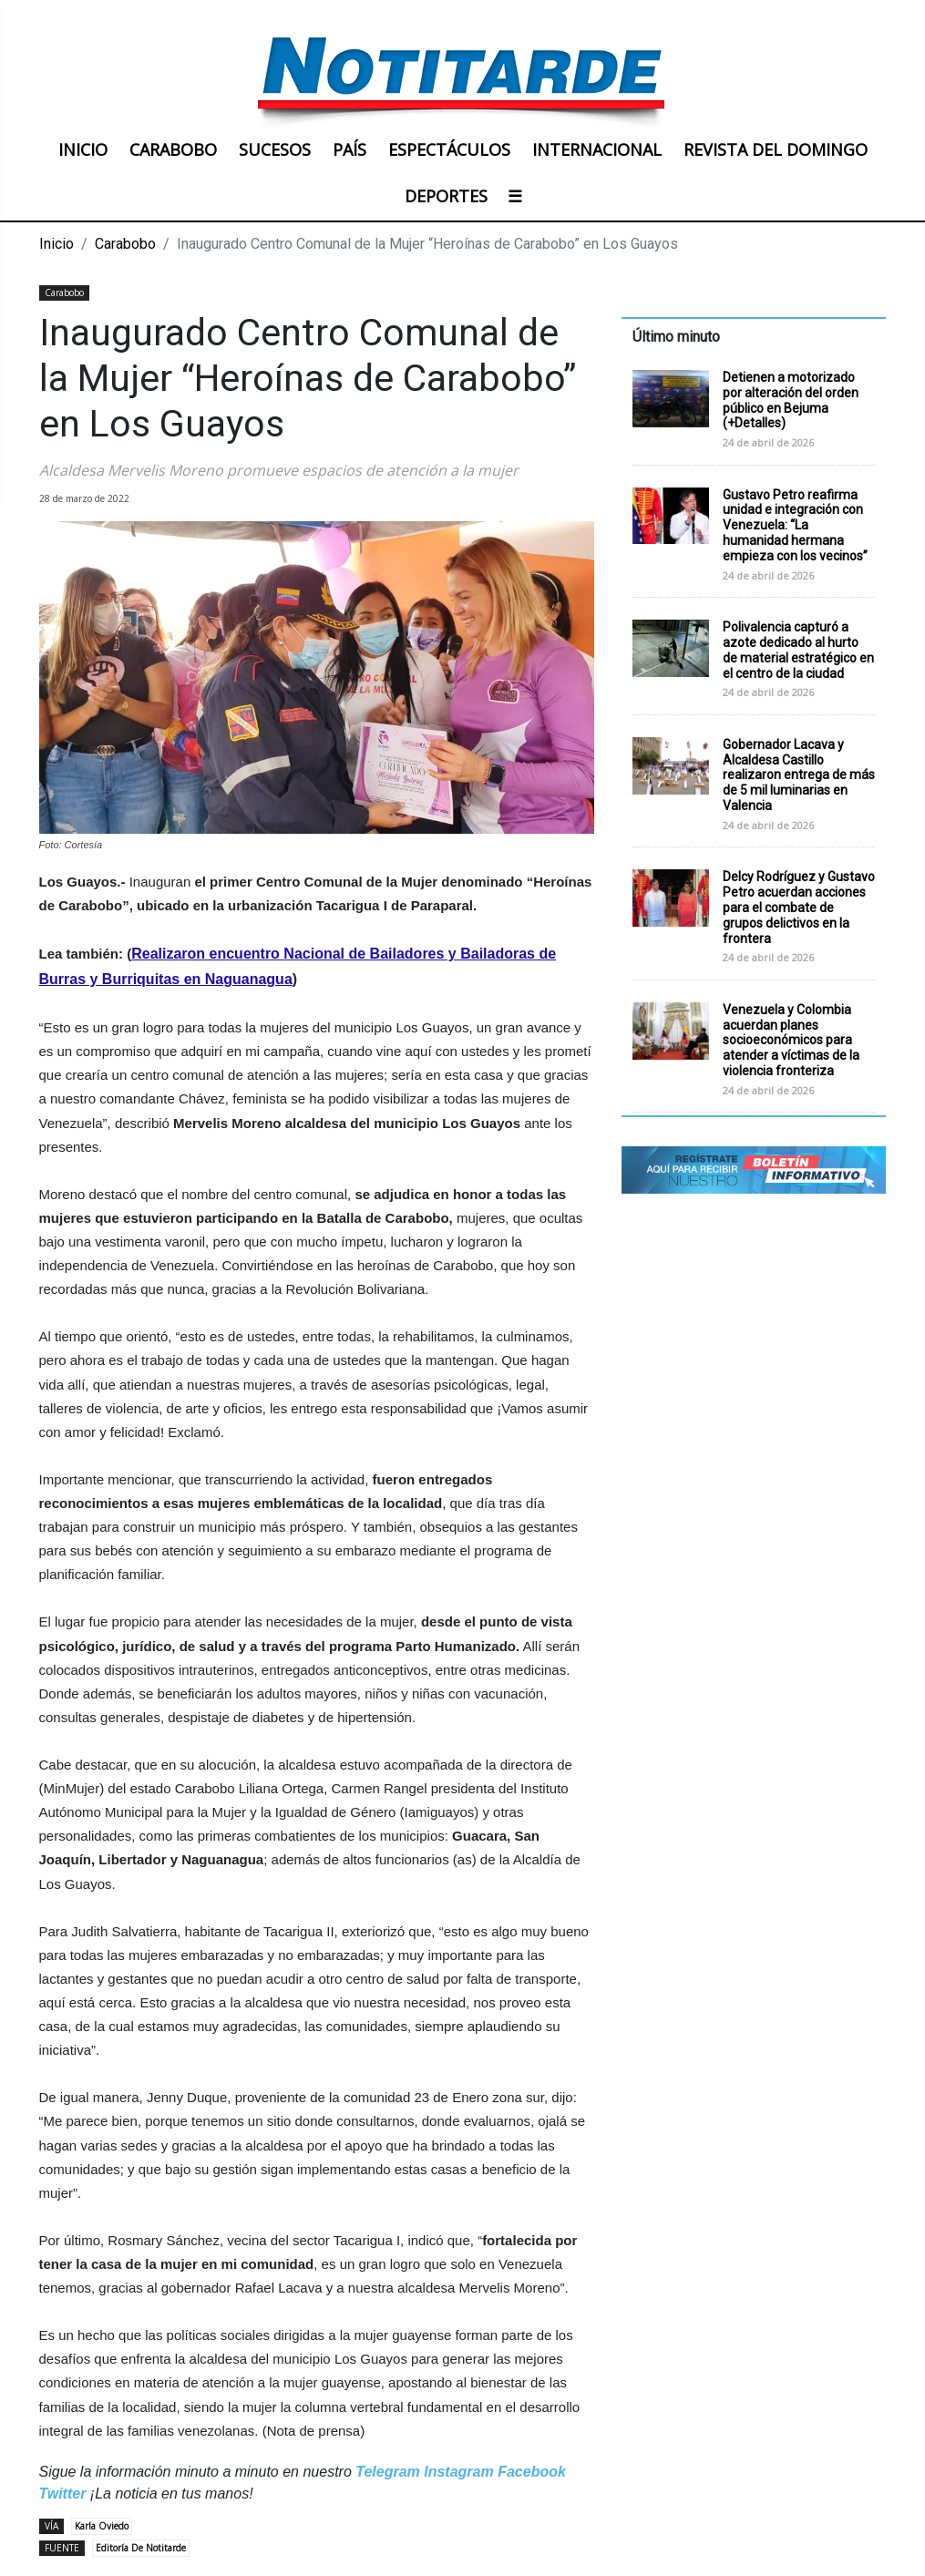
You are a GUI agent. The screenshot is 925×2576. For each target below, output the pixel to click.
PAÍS (349, 149)
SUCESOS (275, 149)
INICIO (83, 149)
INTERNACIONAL (597, 149)
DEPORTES (446, 196)
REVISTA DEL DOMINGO (775, 149)
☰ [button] (515, 196)
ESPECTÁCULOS (449, 149)
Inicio (56, 243)
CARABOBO (173, 149)
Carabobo (125, 243)
